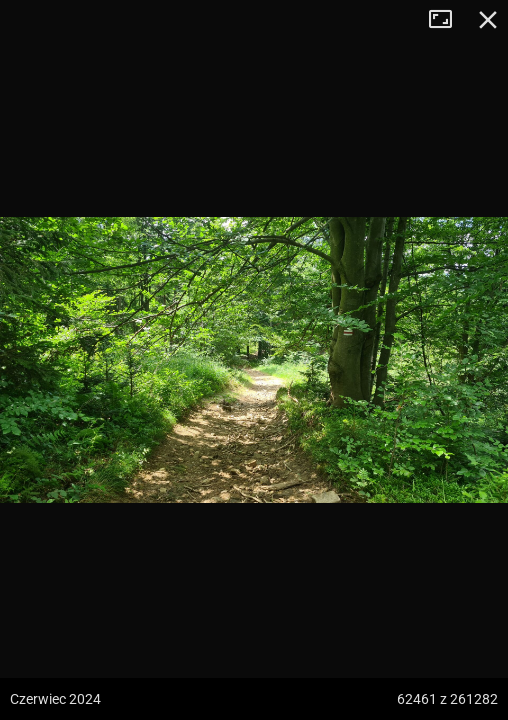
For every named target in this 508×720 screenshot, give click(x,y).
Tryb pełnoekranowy (448, 20)
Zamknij (488, 20)
